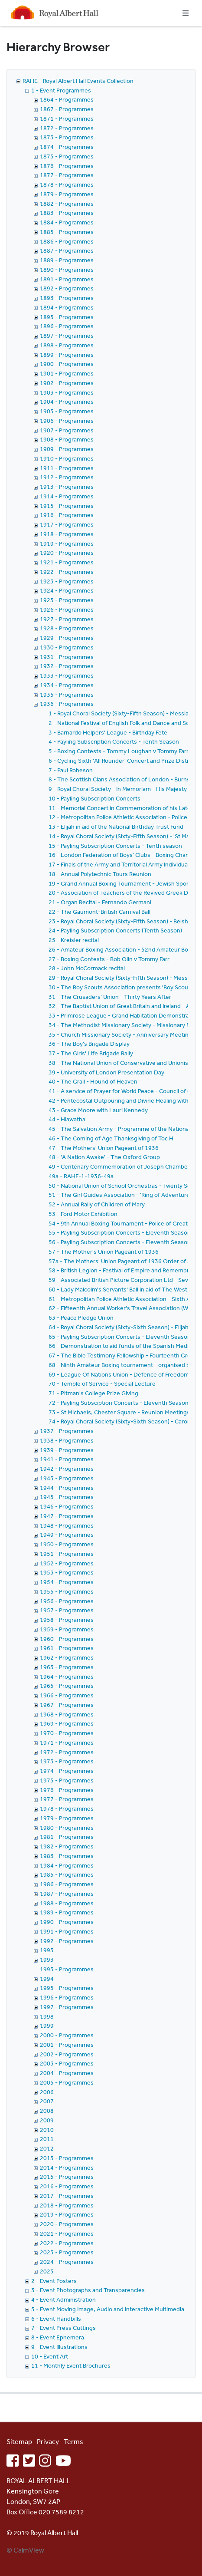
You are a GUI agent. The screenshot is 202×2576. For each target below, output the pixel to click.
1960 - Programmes (67, 1639)
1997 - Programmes (67, 2007)
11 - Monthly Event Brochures (71, 2365)
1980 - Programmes (67, 1828)
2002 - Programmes (67, 2054)
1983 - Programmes (67, 1856)
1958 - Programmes (67, 1620)
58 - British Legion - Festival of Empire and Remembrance (125, 1270)
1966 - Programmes (67, 1695)
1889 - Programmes (67, 260)
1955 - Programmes (67, 1591)
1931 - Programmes (67, 657)
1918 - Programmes (67, 534)
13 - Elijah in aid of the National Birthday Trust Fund (116, 826)
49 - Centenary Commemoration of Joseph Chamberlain (124, 1166)
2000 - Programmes (67, 2035)
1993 (47, 1950)
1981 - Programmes (67, 1837)
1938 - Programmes (67, 1440)
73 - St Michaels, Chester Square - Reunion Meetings (119, 1412)
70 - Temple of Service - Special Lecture (102, 1383)
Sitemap (19, 2441)
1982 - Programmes (67, 1846)
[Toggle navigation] (185, 13)
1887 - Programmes (67, 250)
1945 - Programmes (67, 1497)
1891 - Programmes (67, 279)
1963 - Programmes (67, 1667)
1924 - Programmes (67, 590)
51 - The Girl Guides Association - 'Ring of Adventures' (121, 1195)
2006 (47, 2092)
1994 (47, 1979)
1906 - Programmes (67, 421)
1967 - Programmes (67, 1705)
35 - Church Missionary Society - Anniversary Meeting (120, 1034)
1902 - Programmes (67, 383)
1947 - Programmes (67, 1516)
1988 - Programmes (67, 1903)
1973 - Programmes (67, 1761)
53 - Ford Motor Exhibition (83, 1214)
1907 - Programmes (67, 430)
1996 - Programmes (67, 1997)
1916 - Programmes (67, 515)
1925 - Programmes (67, 600)
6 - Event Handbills (56, 2318)
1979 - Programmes (67, 1818)
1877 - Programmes (67, 175)
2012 (47, 2148)
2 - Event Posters (54, 2281)
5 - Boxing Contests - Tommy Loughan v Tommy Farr (119, 751)
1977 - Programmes (67, 1799)
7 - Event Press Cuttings (63, 2328)
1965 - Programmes (67, 1686)
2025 (47, 2271)
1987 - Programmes (67, 1893)
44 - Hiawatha (67, 1119)
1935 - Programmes (67, 694)
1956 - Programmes (67, 1601)
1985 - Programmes (67, 1874)
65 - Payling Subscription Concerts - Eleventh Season (120, 1337)
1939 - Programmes (67, 1450)
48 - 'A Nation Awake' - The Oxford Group (104, 1157)
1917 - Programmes (67, 524)
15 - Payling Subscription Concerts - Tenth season (115, 846)
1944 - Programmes (67, 1488)
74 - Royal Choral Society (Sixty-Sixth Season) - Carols (120, 1421)
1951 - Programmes (67, 1554)
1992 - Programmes (67, 1941)
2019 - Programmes (67, 2214)
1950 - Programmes (67, 1544)
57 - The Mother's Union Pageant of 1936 (104, 1251)
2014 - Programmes (67, 2167)
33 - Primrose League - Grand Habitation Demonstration (124, 1015)
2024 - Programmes (67, 2262)
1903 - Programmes (67, 392)
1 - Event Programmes (61, 90)
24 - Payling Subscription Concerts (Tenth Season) (115, 930)
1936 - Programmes (67, 704)
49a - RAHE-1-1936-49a (81, 1176)
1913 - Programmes (67, 487)
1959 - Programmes (67, 1629)
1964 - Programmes (67, 1676)
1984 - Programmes (67, 1865)
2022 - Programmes (67, 2243)
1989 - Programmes (67, 1912)
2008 (47, 2111)
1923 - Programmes (67, 581)
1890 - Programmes (67, 269)
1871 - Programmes (67, 118)
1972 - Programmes (67, 1752)
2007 (47, 2101)
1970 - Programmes (67, 1733)
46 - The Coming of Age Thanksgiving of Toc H (111, 1138)
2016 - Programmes (67, 2186)
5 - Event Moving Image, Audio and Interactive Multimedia (107, 2309)
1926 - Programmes (67, 609)
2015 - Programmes (67, 2177)
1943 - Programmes (67, 1478)
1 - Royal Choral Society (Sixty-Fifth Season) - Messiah (120, 713)
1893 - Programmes (67, 298)
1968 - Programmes (67, 1714)
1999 (47, 2025)
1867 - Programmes (67, 109)
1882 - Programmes (67, 204)
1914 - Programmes (67, 496)
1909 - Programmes (67, 449)
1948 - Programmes (67, 1525)
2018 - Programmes (67, 2205)
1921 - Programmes (67, 562)
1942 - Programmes (67, 1468)
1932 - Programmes (67, 666)
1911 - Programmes (67, 468)
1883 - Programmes (67, 213)
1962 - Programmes (67, 1657)
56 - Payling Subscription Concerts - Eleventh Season (120, 1242)
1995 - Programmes (67, 1988)
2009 (47, 2120)
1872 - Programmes (67, 128)
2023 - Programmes (67, 2252)
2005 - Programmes (67, 2082)
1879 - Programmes (67, 194)
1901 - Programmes (67, 373)
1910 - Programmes (67, 458)
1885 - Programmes (67, 232)
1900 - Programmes (67, 364)
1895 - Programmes (67, 317)
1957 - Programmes (67, 1610)
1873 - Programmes (67, 137)
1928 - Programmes (67, 628)
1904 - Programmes (67, 401)
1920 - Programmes (67, 553)
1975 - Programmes (67, 1780)
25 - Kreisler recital (74, 940)
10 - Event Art (49, 2356)
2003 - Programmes (67, 2063)
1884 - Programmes (67, 222)
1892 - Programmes (67, 288)
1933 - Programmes (67, 675)
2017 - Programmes (67, 2196)
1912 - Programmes (67, 477)
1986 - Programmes (67, 1884)
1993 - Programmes (67, 1969)
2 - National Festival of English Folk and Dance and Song (122, 723)
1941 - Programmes (67, 1459)
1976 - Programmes (67, 1790)
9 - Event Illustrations (59, 2347)
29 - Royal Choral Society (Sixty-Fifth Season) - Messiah (122, 978)
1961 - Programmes (67, 1648)
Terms (73, 2441)
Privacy (48, 2441)
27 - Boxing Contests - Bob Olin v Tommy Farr (109, 959)
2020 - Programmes (67, 2224)
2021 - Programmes (67, 2233)
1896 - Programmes (67, 326)
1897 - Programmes (67, 335)
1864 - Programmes (67, 99)
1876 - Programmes (67, 166)
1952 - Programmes (67, 1563)
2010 (47, 2130)
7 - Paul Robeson (71, 770)
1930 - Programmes (67, 647)
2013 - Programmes (67, 2158)
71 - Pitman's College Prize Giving (93, 1393)
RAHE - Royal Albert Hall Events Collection (78, 81)
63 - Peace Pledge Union (81, 1317)
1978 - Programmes (67, 1808)
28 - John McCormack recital (87, 968)
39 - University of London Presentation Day (106, 1072)
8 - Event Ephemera (57, 2337)
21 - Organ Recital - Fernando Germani (100, 902)
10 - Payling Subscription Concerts (94, 798)
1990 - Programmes (67, 1922)
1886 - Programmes (67, 241)
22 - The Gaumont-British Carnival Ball (99, 912)
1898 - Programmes (67, 345)
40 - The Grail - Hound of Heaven (93, 1081)
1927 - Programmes (67, 619)
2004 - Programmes (67, 2073)
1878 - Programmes (67, 184)
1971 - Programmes (67, 1742)
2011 (47, 2139)
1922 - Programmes (67, 572)
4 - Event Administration (63, 2299)
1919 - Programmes (67, 543)
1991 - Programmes (67, 1931)
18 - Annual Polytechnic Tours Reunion (100, 874)
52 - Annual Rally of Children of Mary (97, 1204)
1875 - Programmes (67, 156)
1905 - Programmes (67, 411)
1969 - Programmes (67, 1723)
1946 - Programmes (67, 1506)
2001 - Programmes (67, 2045)
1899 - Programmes (67, 355)
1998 (47, 2016)
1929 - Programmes (67, 638)
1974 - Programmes (67, 1771)
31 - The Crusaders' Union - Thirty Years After (110, 997)
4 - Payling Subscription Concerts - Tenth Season (114, 741)
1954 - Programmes (67, 1582)
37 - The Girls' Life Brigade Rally (91, 1053)
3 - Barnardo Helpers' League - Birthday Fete (108, 732)
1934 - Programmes (67, 685)
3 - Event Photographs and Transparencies (88, 2290)
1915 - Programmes (67, 506)
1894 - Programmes (67, 307)
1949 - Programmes (67, 1534)
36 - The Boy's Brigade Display (89, 1044)
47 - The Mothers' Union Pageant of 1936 (104, 1148)
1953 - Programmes (67, 1572)
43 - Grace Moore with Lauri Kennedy (98, 1110)
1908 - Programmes (67, 439)
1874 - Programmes (67, 147)
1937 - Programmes (67, 1431)
